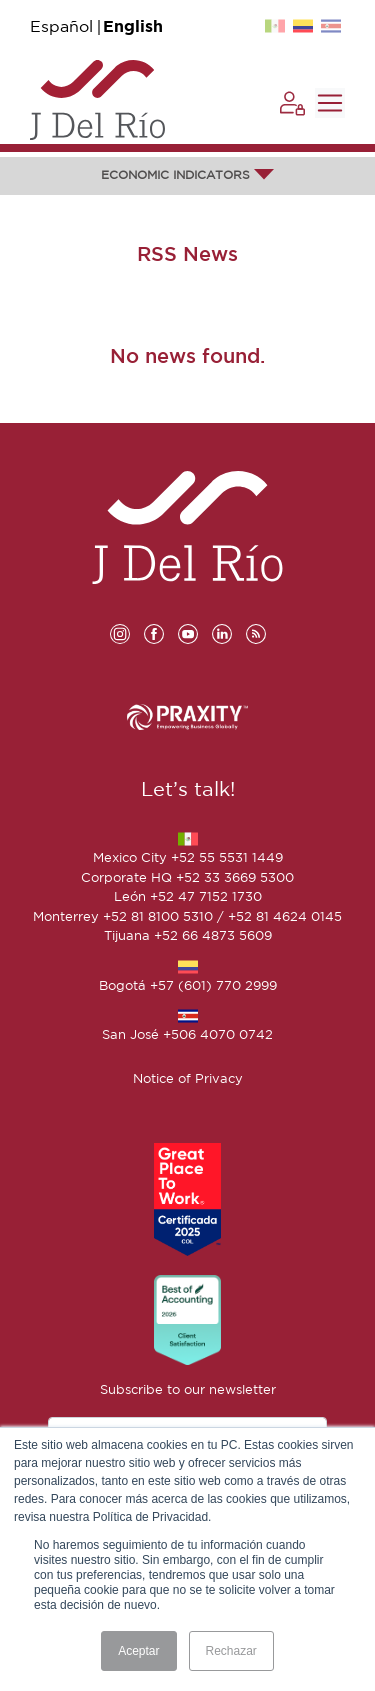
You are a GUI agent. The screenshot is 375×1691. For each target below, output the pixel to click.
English (133, 27)
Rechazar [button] (231, 1651)
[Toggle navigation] (330, 103)
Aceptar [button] (138, 1651)
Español (61, 27)
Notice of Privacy (188, 1079)
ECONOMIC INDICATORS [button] (187, 175)
